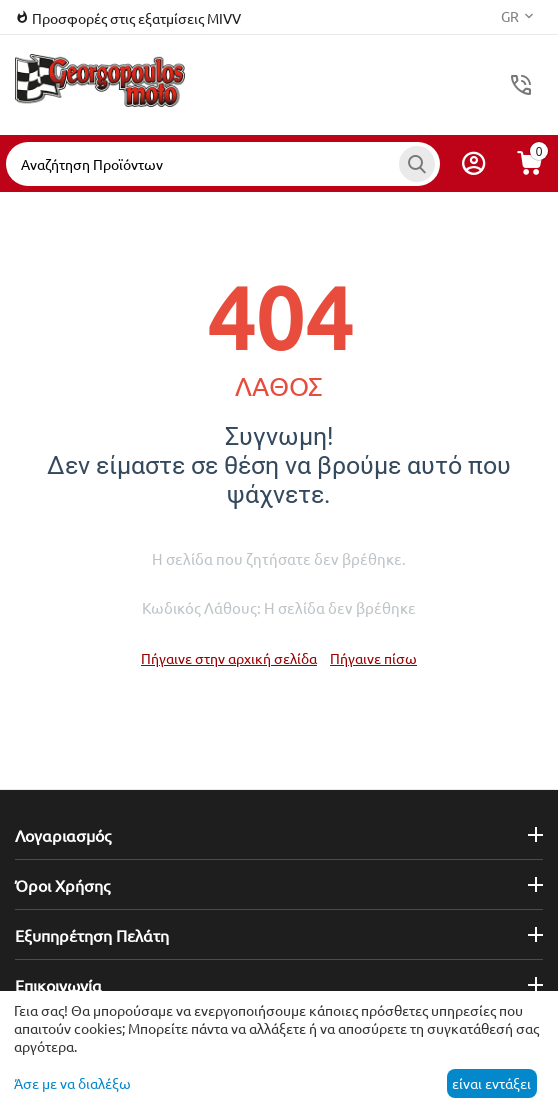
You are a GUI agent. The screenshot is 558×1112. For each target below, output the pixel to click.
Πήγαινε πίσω (373, 658)
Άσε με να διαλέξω (72, 1083)
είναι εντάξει (491, 1083)
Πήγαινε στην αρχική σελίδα (229, 658)
